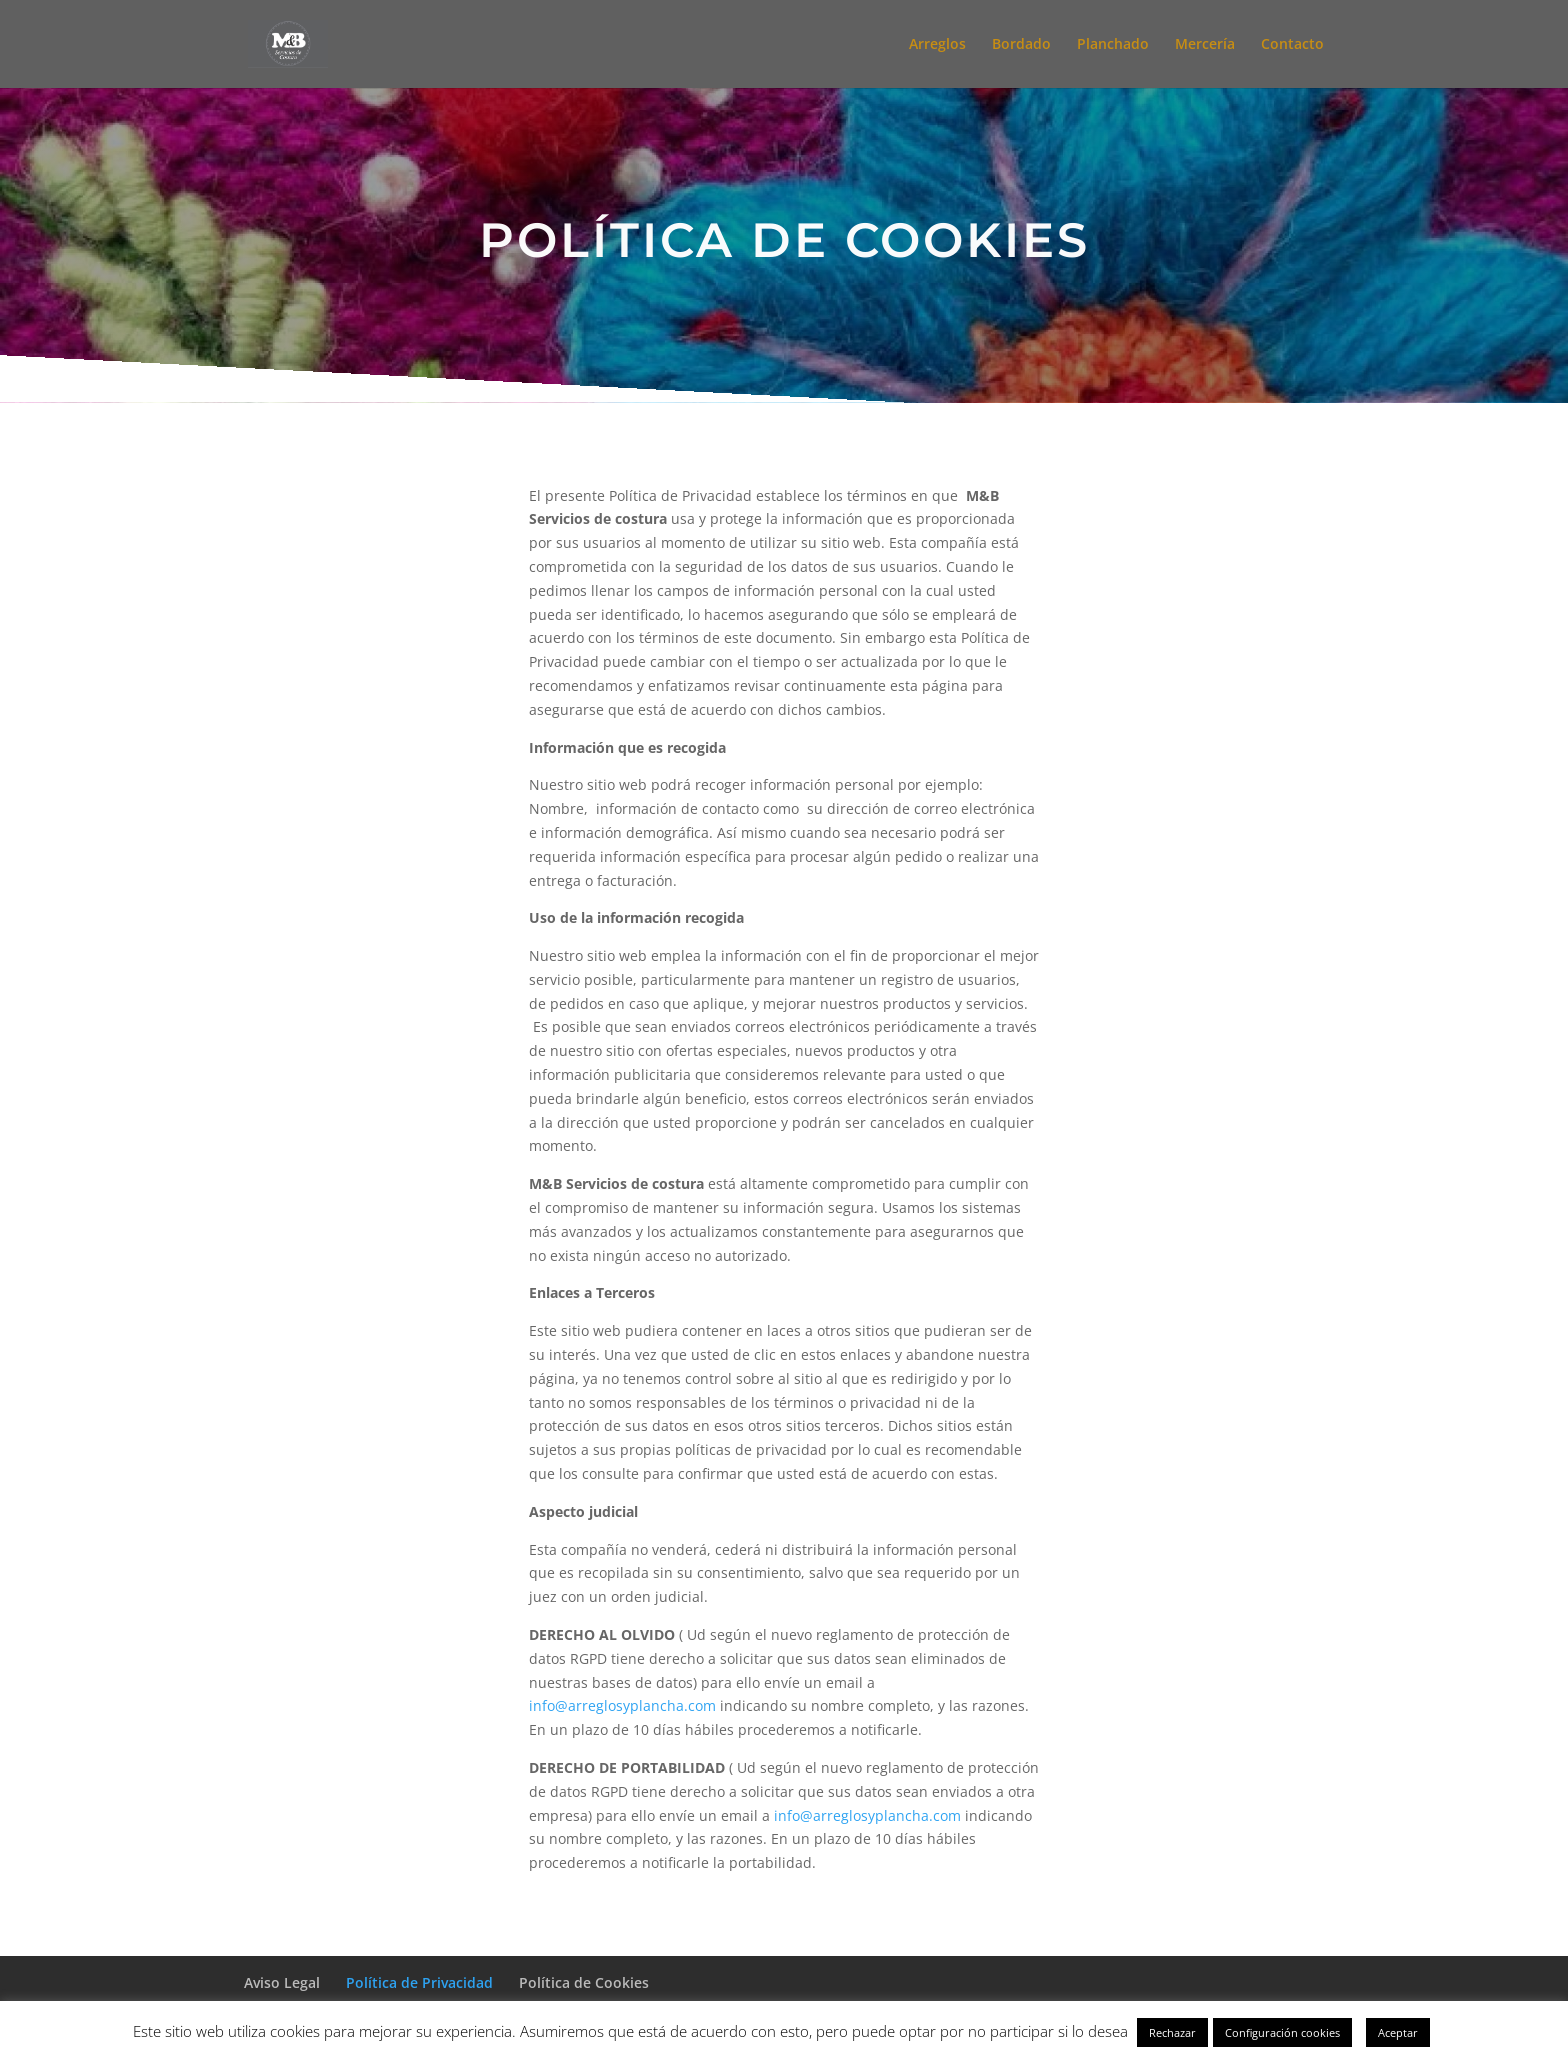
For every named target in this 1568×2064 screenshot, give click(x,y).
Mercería (1205, 45)
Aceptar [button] (1398, 2032)
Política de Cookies (584, 1982)
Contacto (1292, 45)
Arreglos (937, 45)
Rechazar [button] (1172, 2032)
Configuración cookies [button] (1282, 2032)
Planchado (1113, 45)
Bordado (1021, 45)
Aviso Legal (282, 1982)
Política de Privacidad (419, 1982)
